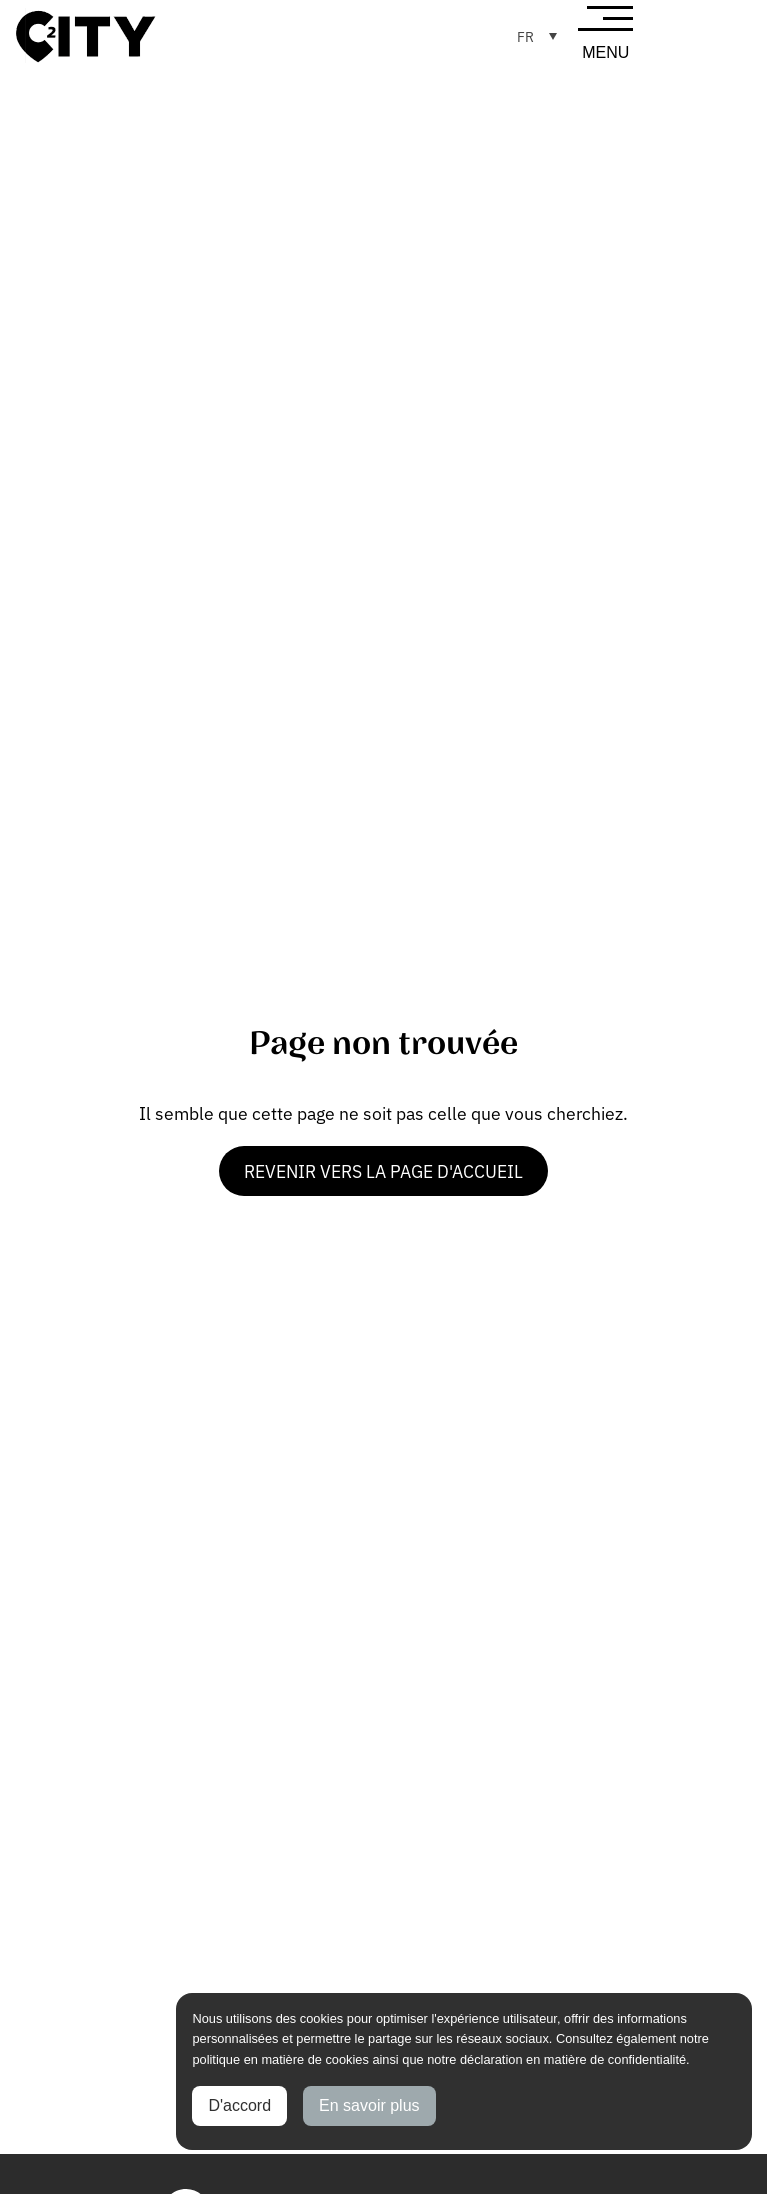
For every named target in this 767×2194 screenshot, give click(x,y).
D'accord (239, 2105)
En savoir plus (369, 2105)
